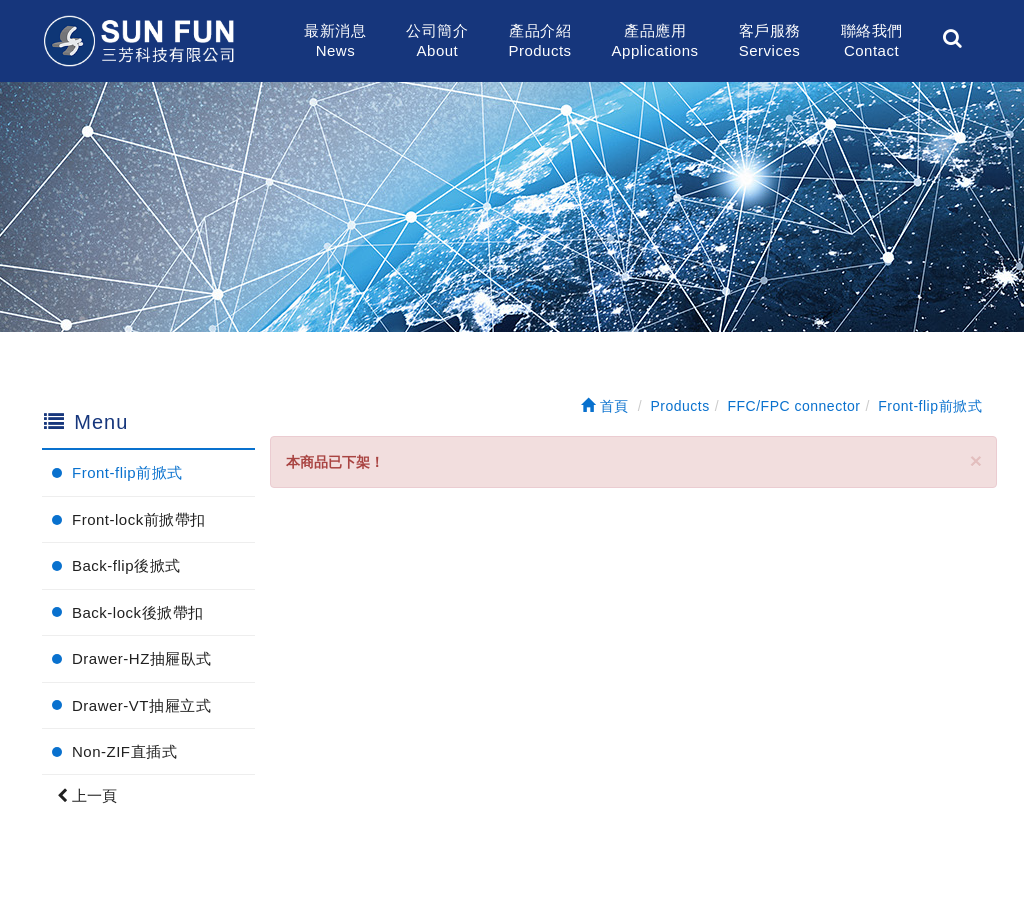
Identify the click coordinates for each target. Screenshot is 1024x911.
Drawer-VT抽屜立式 (141, 705)
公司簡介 (437, 41)
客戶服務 (770, 41)
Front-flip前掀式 (127, 472)
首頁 (605, 406)
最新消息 (335, 41)
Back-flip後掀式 (126, 565)
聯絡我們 (872, 41)
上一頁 (87, 795)
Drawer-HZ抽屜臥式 (142, 658)
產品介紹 (539, 41)
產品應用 (655, 41)
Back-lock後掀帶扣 (138, 612)
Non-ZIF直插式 (124, 751)
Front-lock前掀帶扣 (139, 519)
